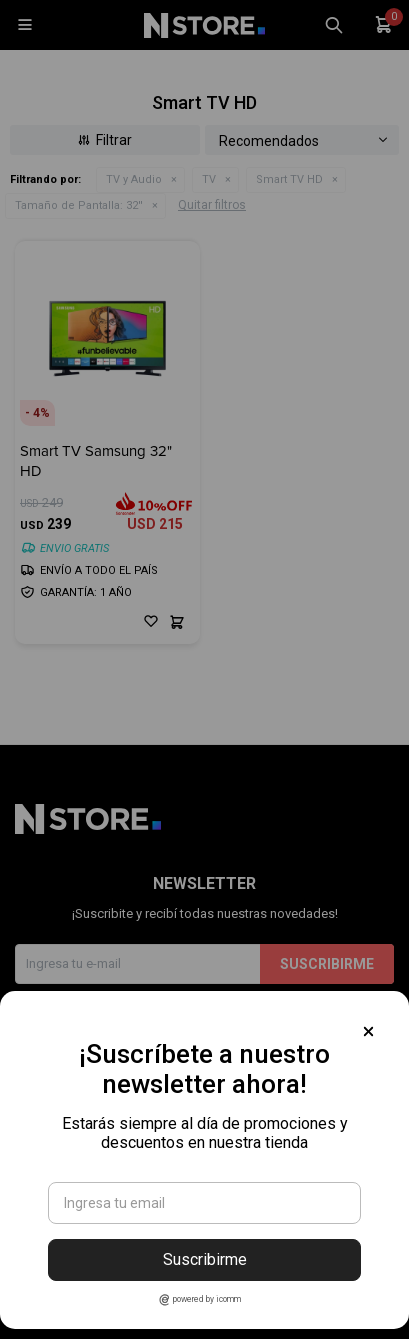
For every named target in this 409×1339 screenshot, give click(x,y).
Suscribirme (205, 1259)
